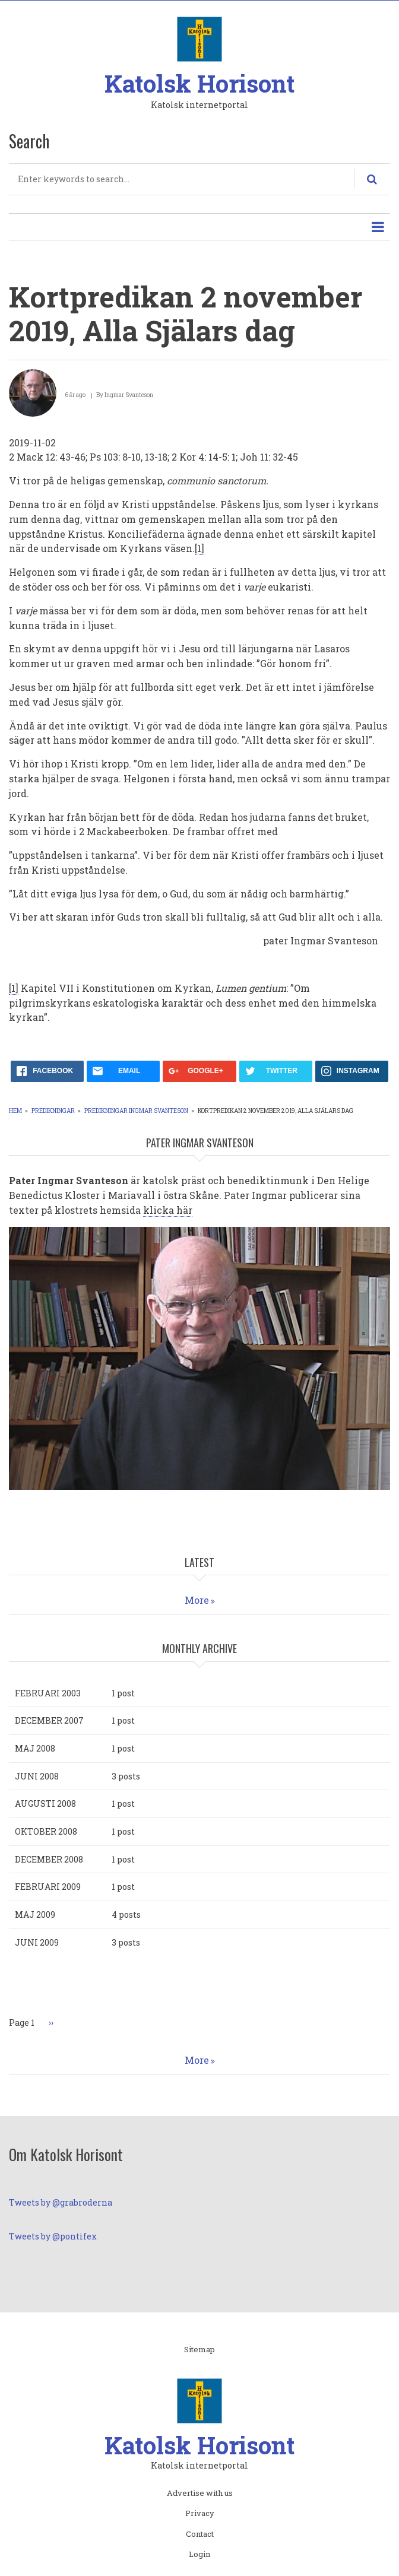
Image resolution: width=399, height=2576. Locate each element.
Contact (200, 2534)
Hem (15, 1111)
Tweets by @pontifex (53, 2236)
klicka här (167, 1210)
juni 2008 (37, 1776)
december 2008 (49, 1859)
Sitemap (199, 2350)
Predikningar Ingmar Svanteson (136, 1111)
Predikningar (53, 1111)
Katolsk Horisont (199, 83)
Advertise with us (200, 2493)
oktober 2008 (46, 1831)
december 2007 (49, 1720)
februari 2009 (48, 1886)
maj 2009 (35, 1914)
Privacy (199, 2513)
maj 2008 (35, 1748)
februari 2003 (48, 1693)
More (197, 1600)
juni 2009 (37, 1942)
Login (199, 2554)
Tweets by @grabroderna (60, 2202)
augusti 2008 (45, 1803)
